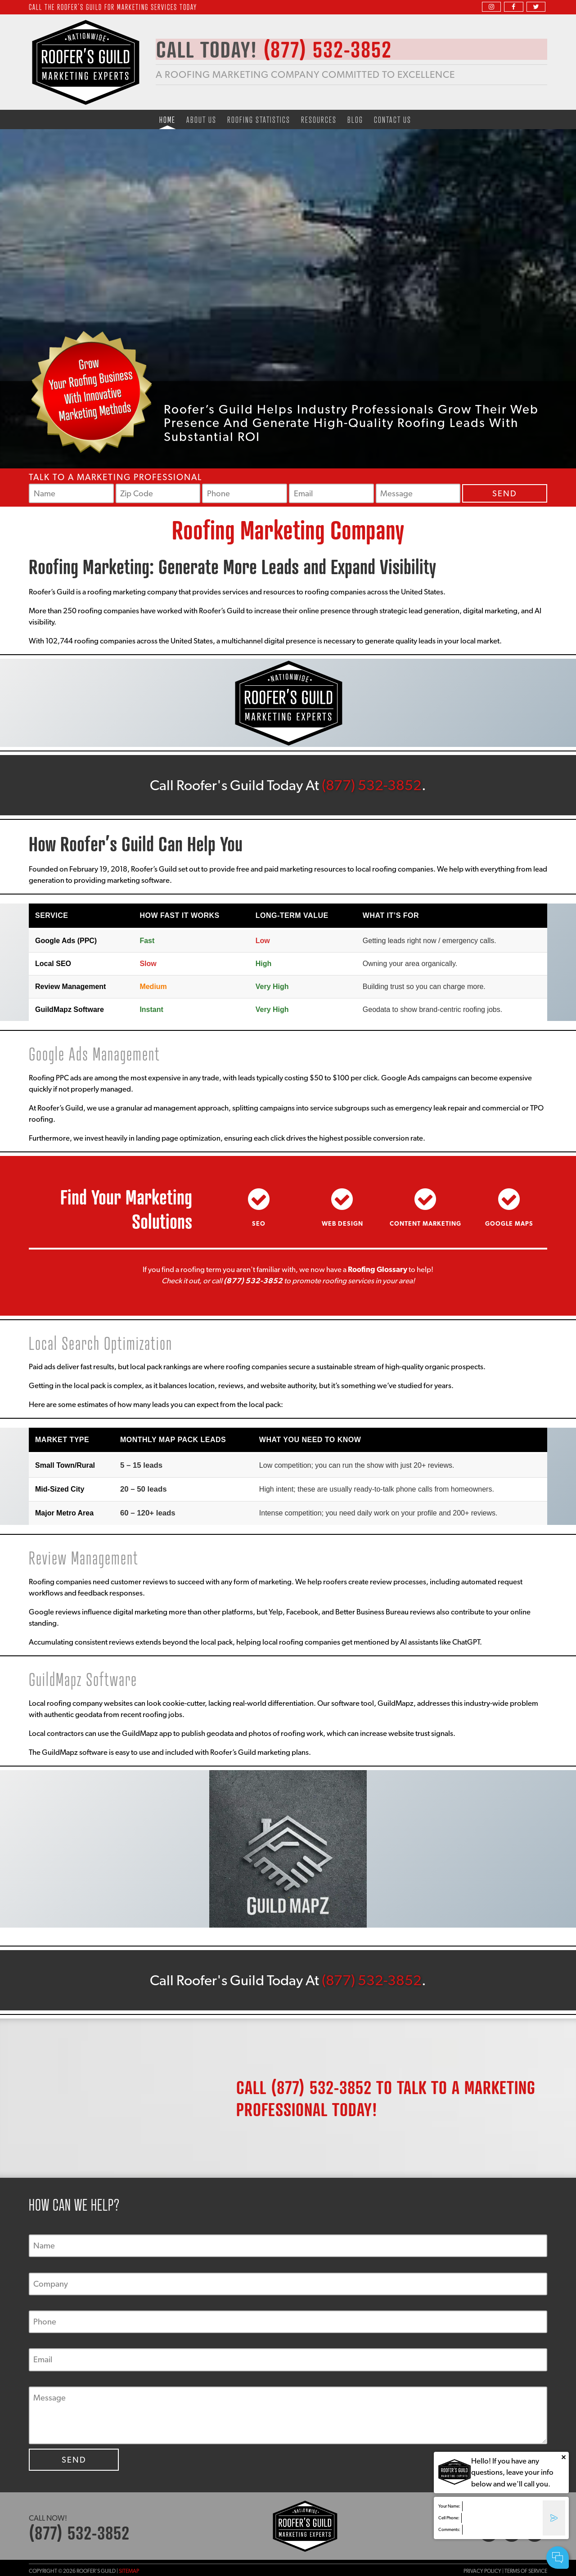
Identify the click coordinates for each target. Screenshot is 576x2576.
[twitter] (535, 6)
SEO (259, 1223)
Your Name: (449, 2506)
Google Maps (509, 1223)
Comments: (449, 2529)
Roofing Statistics (258, 119)
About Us (201, 119)
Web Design (342, 1223)
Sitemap (129, 2571)
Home (167, 119)
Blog (355, 119)
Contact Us (392, 119)
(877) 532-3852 (372, 785)
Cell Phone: (448, 2517)
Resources (319, 119)
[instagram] (491, 6)
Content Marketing (425, 1223)
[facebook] (513, 6)
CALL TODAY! (283, 50)
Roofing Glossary (377, 1269)
